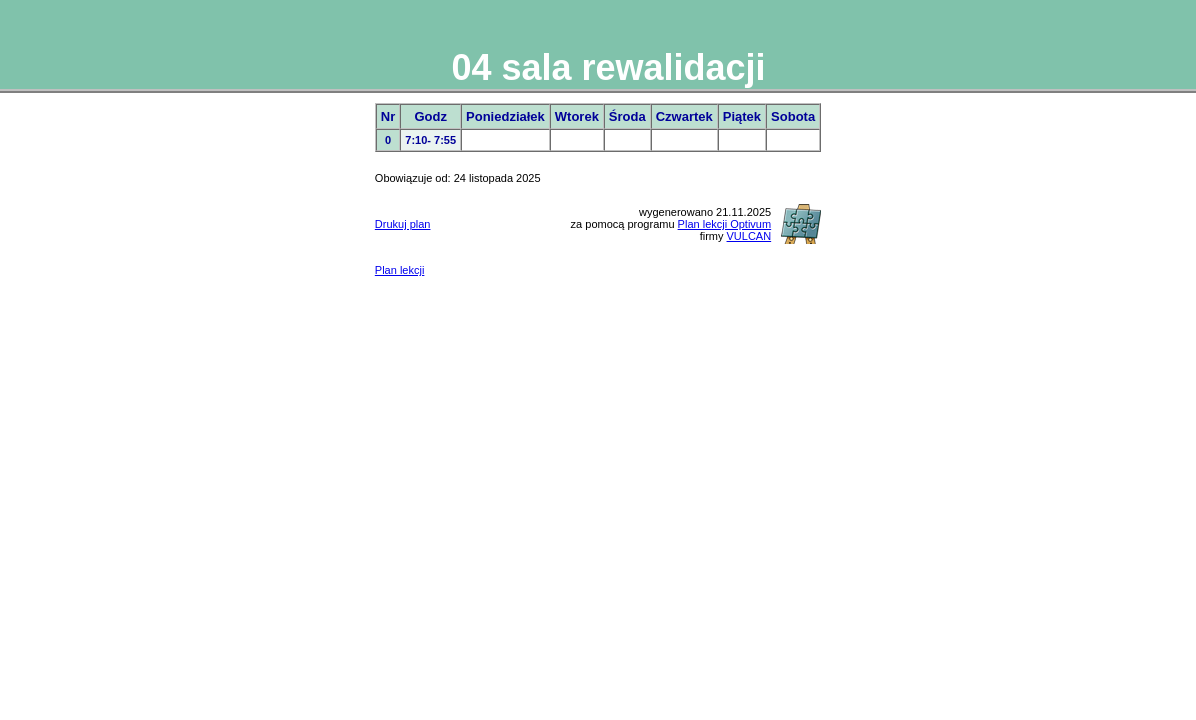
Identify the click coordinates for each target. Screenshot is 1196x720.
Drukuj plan (403, 224)
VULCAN (749, 236)
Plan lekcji (400, 270)
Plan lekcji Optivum (725, 224)
